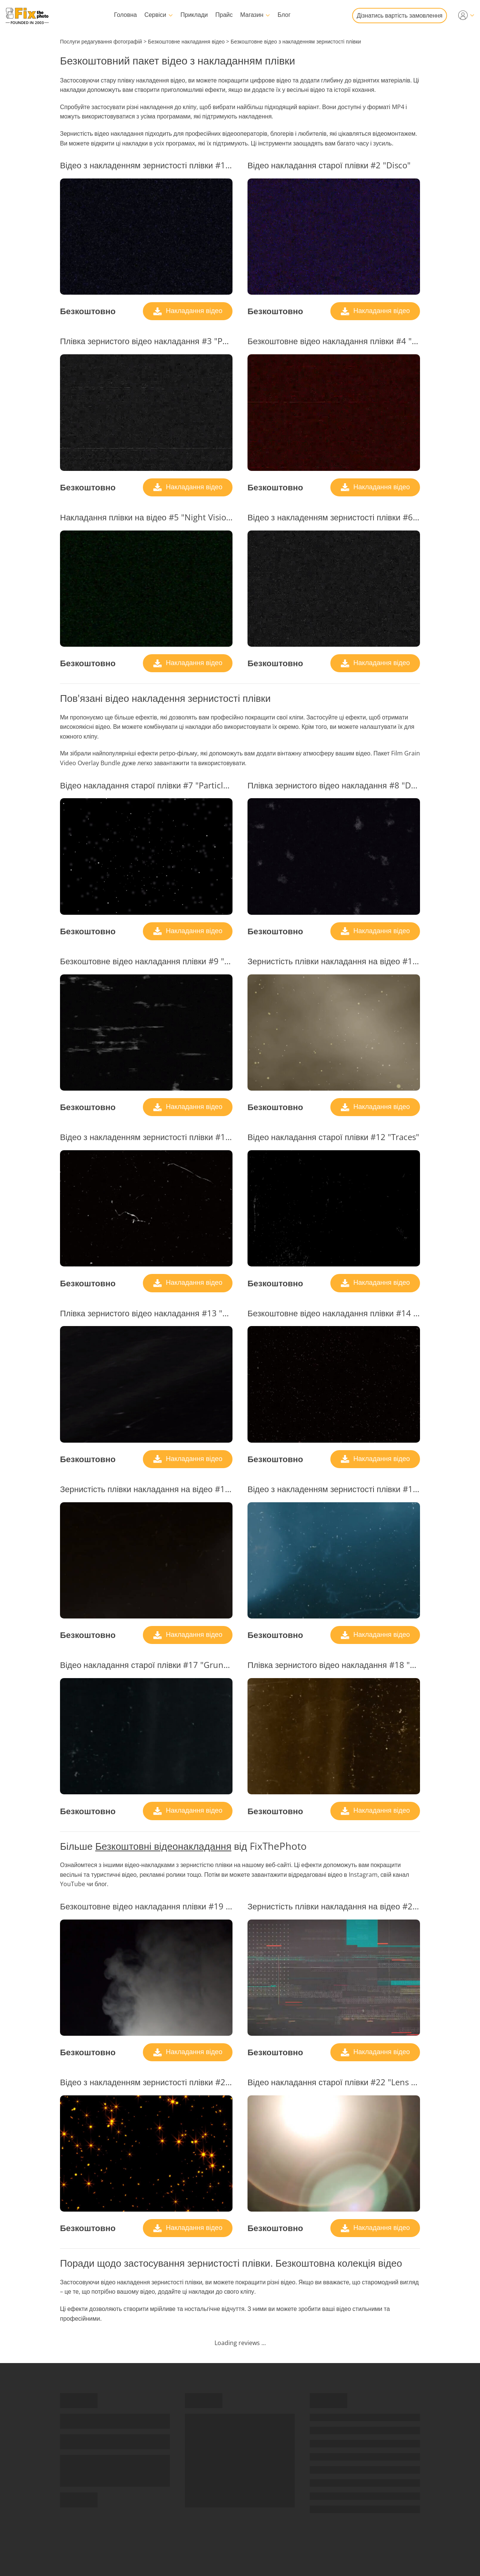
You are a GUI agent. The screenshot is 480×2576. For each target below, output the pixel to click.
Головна (125, 14)
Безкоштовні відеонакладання (163, 1846)
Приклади (194, 14)
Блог (284, 14)
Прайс (223, 14)
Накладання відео (193, 310)
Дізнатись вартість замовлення (399, 15)
